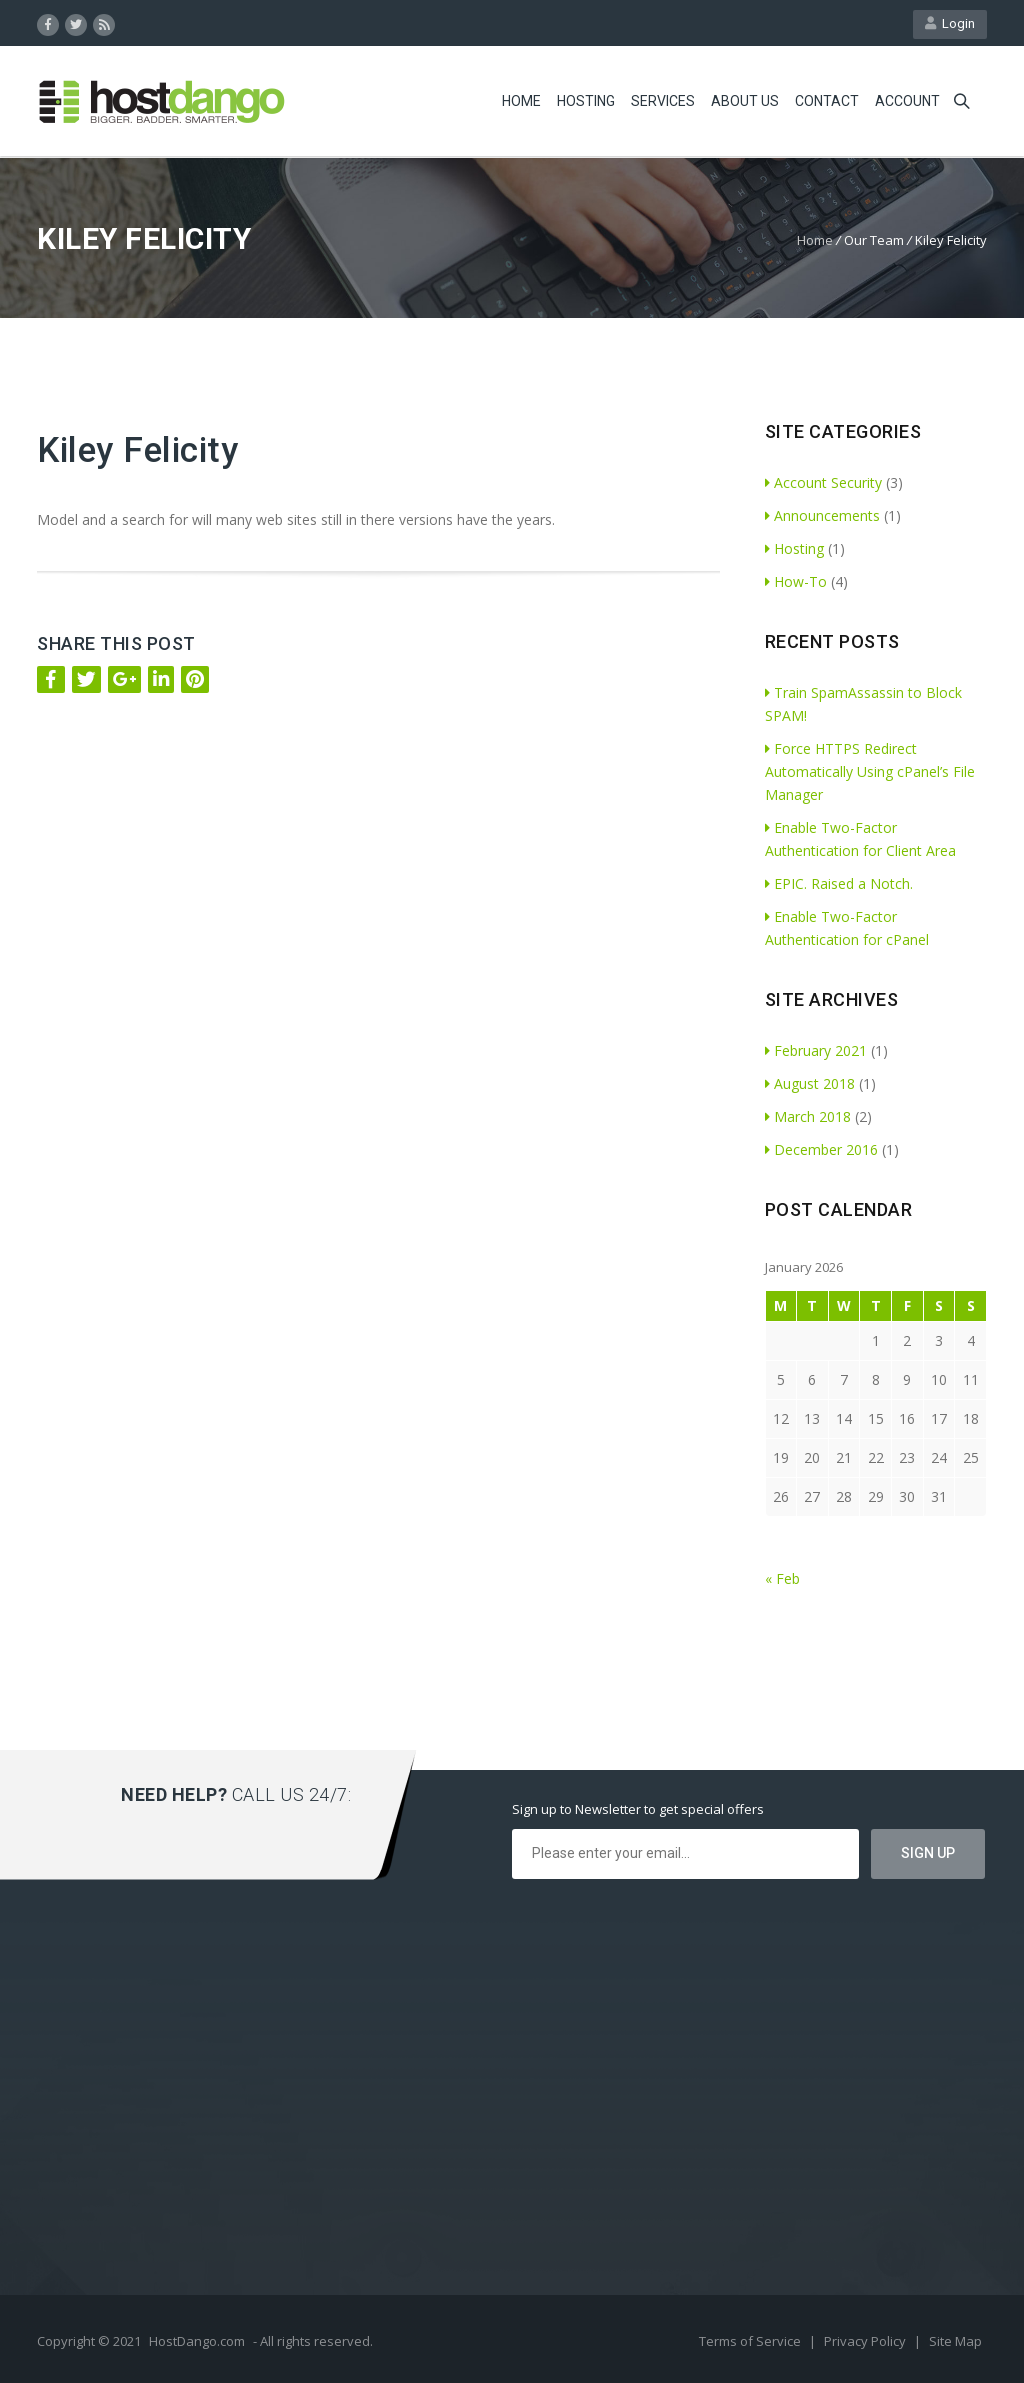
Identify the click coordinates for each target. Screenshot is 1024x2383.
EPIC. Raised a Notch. (839, 883)
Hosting (586, 101)
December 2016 (821, 1149)
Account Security (823, 482)
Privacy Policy (866, 2341)
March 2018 (808, 1116)
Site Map (955, 2341)
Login (950, 23)
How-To (796, 581)
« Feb (782, 1578)
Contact (827, 101)
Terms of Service (751, 2341)
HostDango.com (197, 2341)
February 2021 (816, 1050)
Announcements (822, 515)
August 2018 (810, 1083)
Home (521, 101)
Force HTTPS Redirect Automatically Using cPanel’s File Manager (870, 771)
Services (663, 101)
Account (907, 101)
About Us (745, 101)
